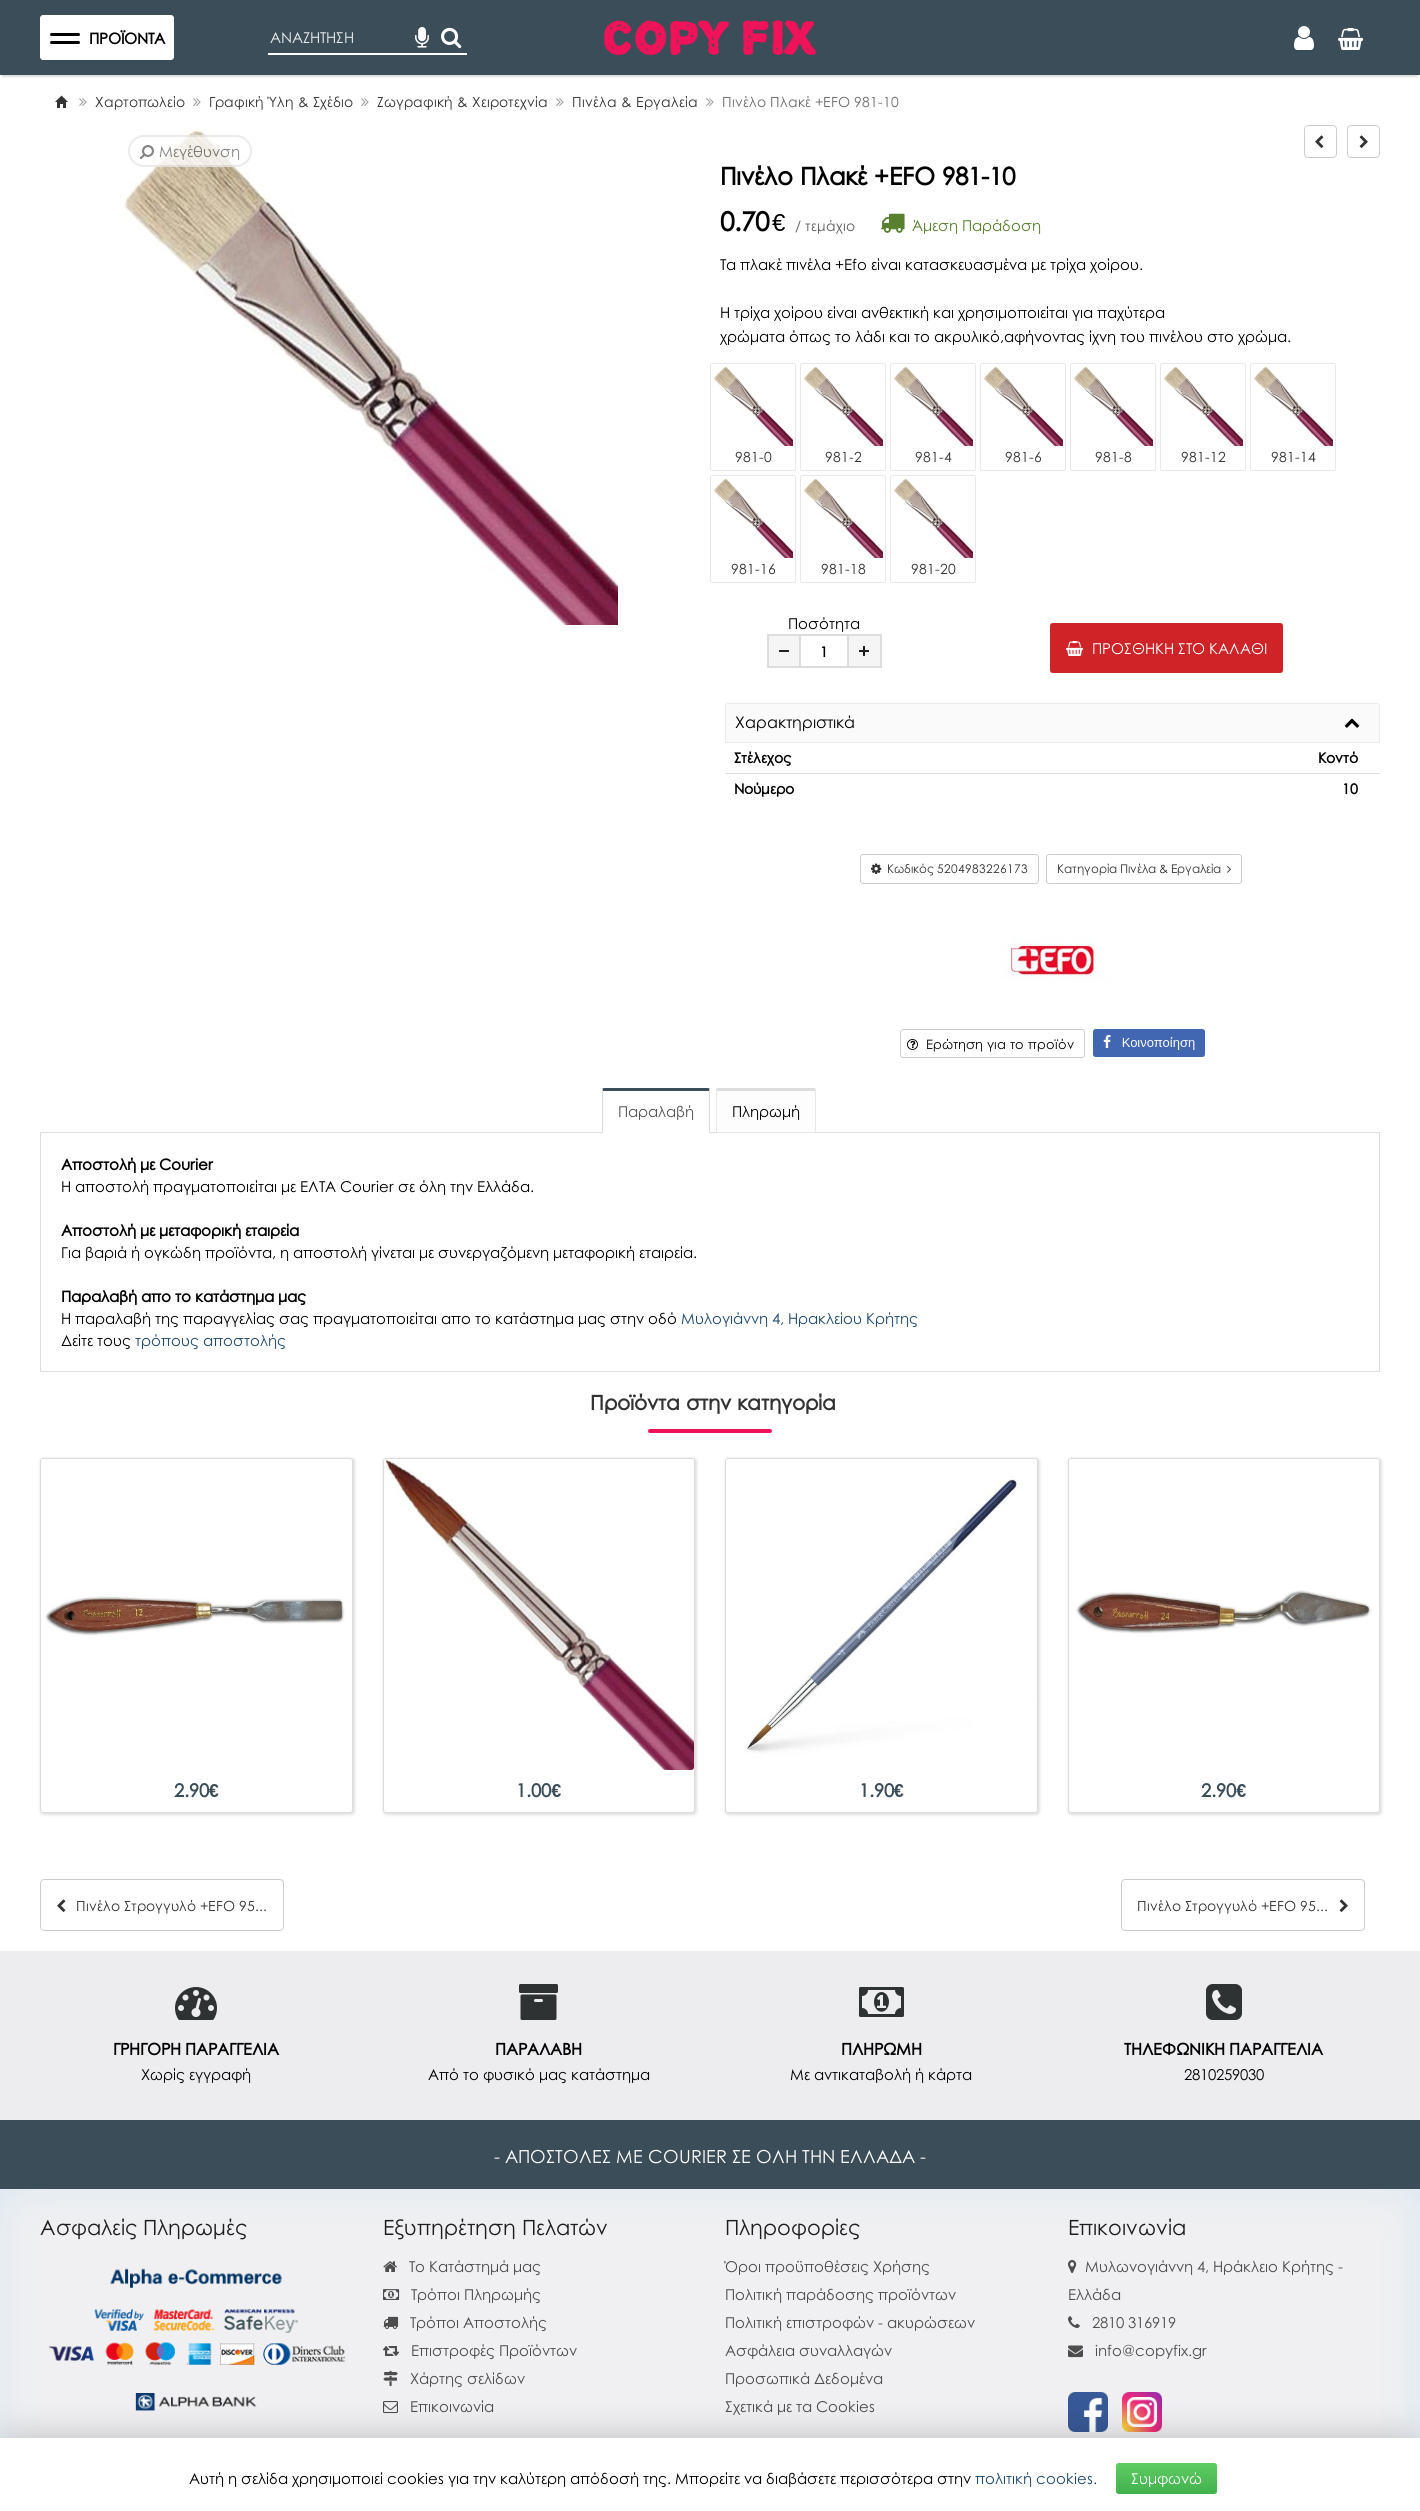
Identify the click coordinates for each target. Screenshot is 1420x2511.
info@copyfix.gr (1137, 2350)
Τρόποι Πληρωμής (462, 2294)
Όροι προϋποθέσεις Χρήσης (827, 2266)
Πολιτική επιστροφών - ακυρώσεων (850, 2322)
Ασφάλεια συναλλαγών (808, 2350)
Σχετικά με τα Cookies (800, 2406)
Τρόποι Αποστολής (465, 2322)
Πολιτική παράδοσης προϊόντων (840, 2294)
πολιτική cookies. (1036, 2478)
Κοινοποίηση (1149, 1042)
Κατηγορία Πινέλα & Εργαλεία (1144, 868)
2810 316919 (1134, 2322)
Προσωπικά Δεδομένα (804, 2378)
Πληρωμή (766, 1111)
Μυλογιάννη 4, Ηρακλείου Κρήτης (799, 1318)
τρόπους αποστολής (210, 1340)
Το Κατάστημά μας (462, 2266)
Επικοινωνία (452, 2406)
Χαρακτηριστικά (795, 723)
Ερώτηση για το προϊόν (990, 1044)
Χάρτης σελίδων (454, 2378)
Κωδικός (949, 868)
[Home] (61, 101)
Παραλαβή (656, 1111)
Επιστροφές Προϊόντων (480, 2350)
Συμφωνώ (1166, 2478)
